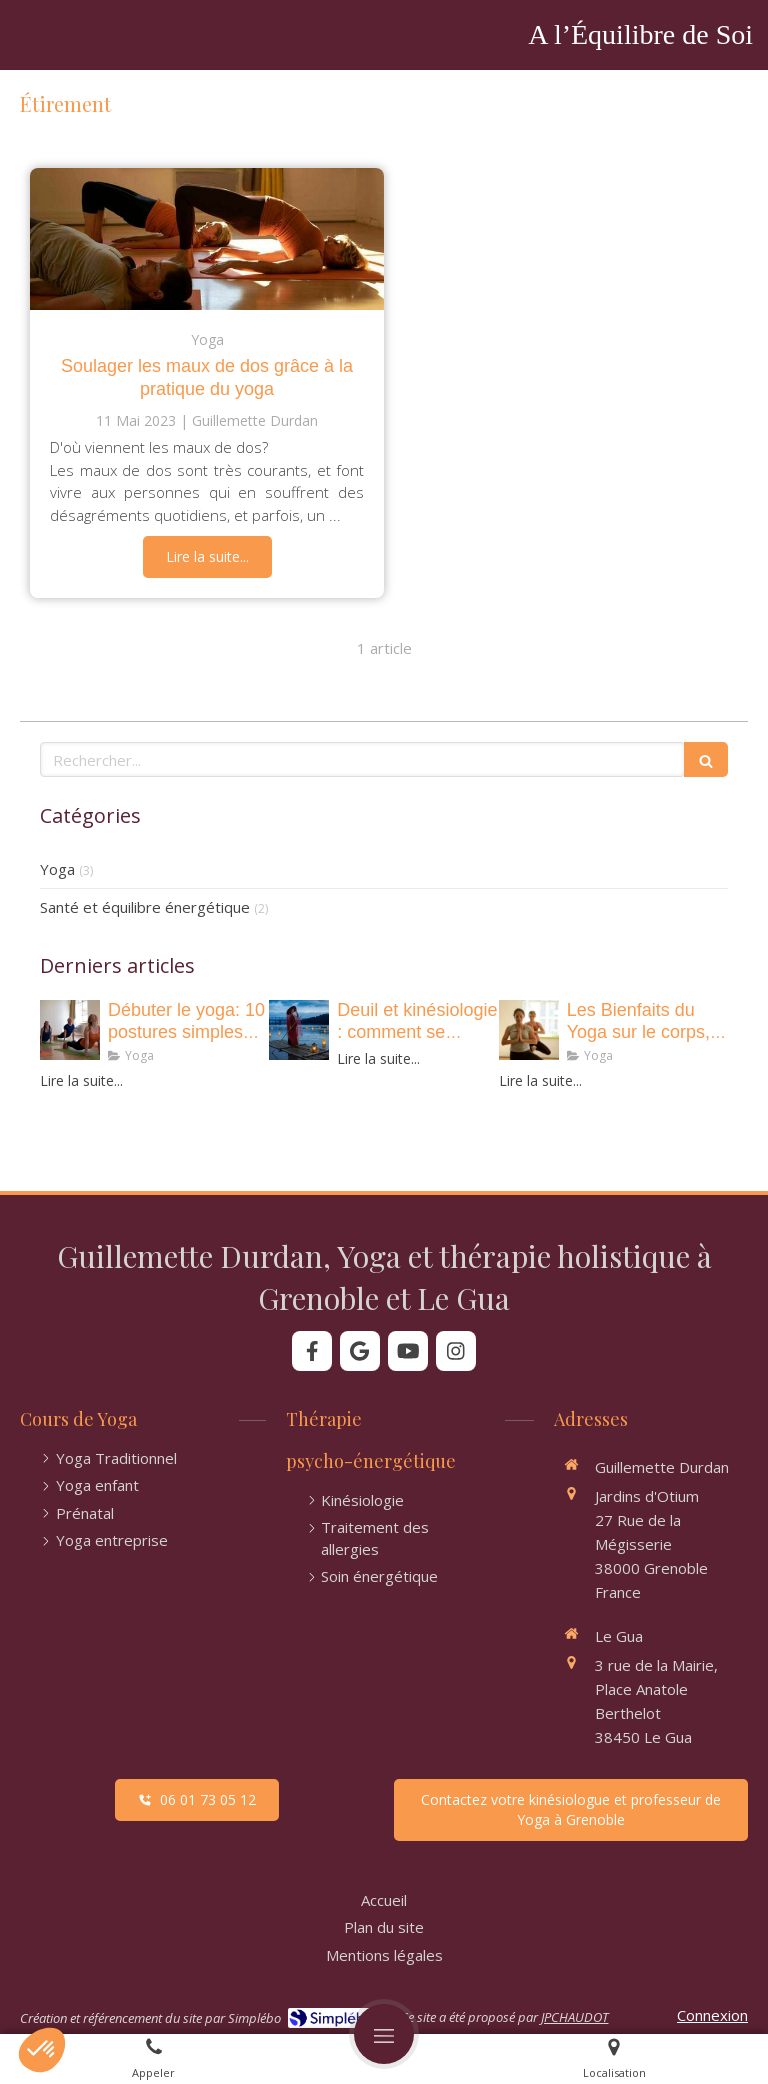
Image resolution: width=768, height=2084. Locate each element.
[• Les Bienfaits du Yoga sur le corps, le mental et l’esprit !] (529, 1030)
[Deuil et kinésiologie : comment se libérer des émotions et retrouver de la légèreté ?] (299, 1030)
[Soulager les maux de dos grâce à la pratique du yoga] (207, 239)
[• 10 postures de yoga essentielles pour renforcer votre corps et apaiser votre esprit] (70, 1030)
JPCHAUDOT (574, 2017)
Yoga (57, 869)
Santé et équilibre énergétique (145, 907)
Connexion (712, 2015)
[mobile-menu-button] (384, 2034)
